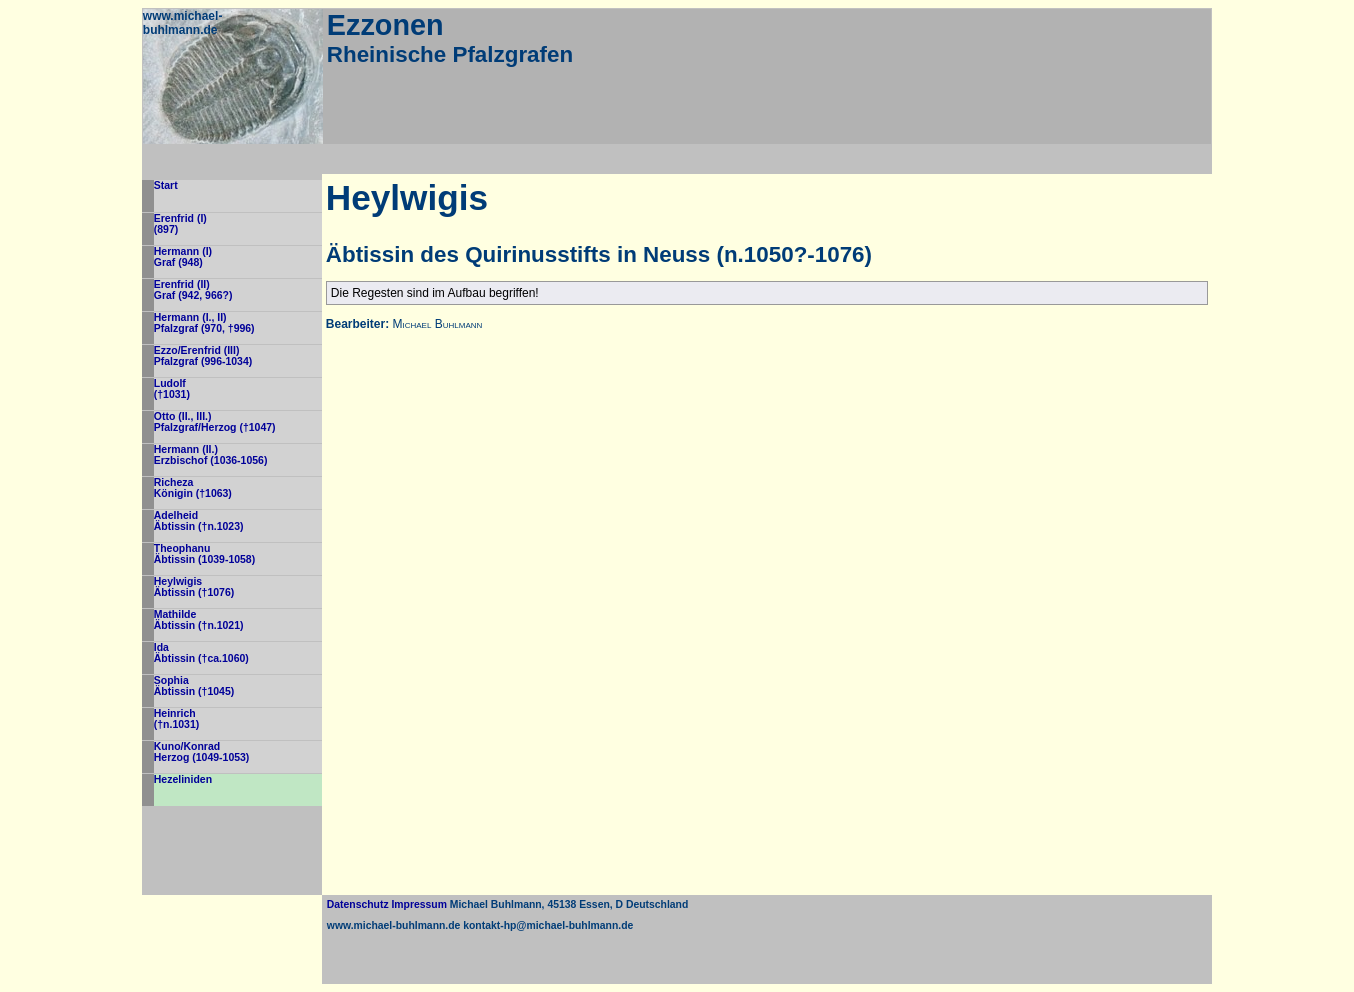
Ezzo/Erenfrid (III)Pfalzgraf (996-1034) (203, 356)
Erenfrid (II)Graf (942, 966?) (193, 290)
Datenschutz (358, 904)
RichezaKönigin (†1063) (193, 488)
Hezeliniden (183, 779)
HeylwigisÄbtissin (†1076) (194, 587)
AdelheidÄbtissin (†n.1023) (199, 521)
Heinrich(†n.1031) (176, 719)
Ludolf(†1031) (172, 389)
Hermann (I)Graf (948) (183, 257)
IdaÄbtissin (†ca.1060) (201, 653)
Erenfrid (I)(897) (180, 224)
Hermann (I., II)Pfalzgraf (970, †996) (204, 323)
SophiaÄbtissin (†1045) (194, 686)
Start (166, 185)
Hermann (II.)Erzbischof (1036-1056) (211, 455)
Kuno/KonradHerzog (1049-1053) (202, 752)
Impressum (418, 904)
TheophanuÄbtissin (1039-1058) (204, 554)
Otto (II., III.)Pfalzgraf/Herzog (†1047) (215, 422)
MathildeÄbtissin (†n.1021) (199, 620)
